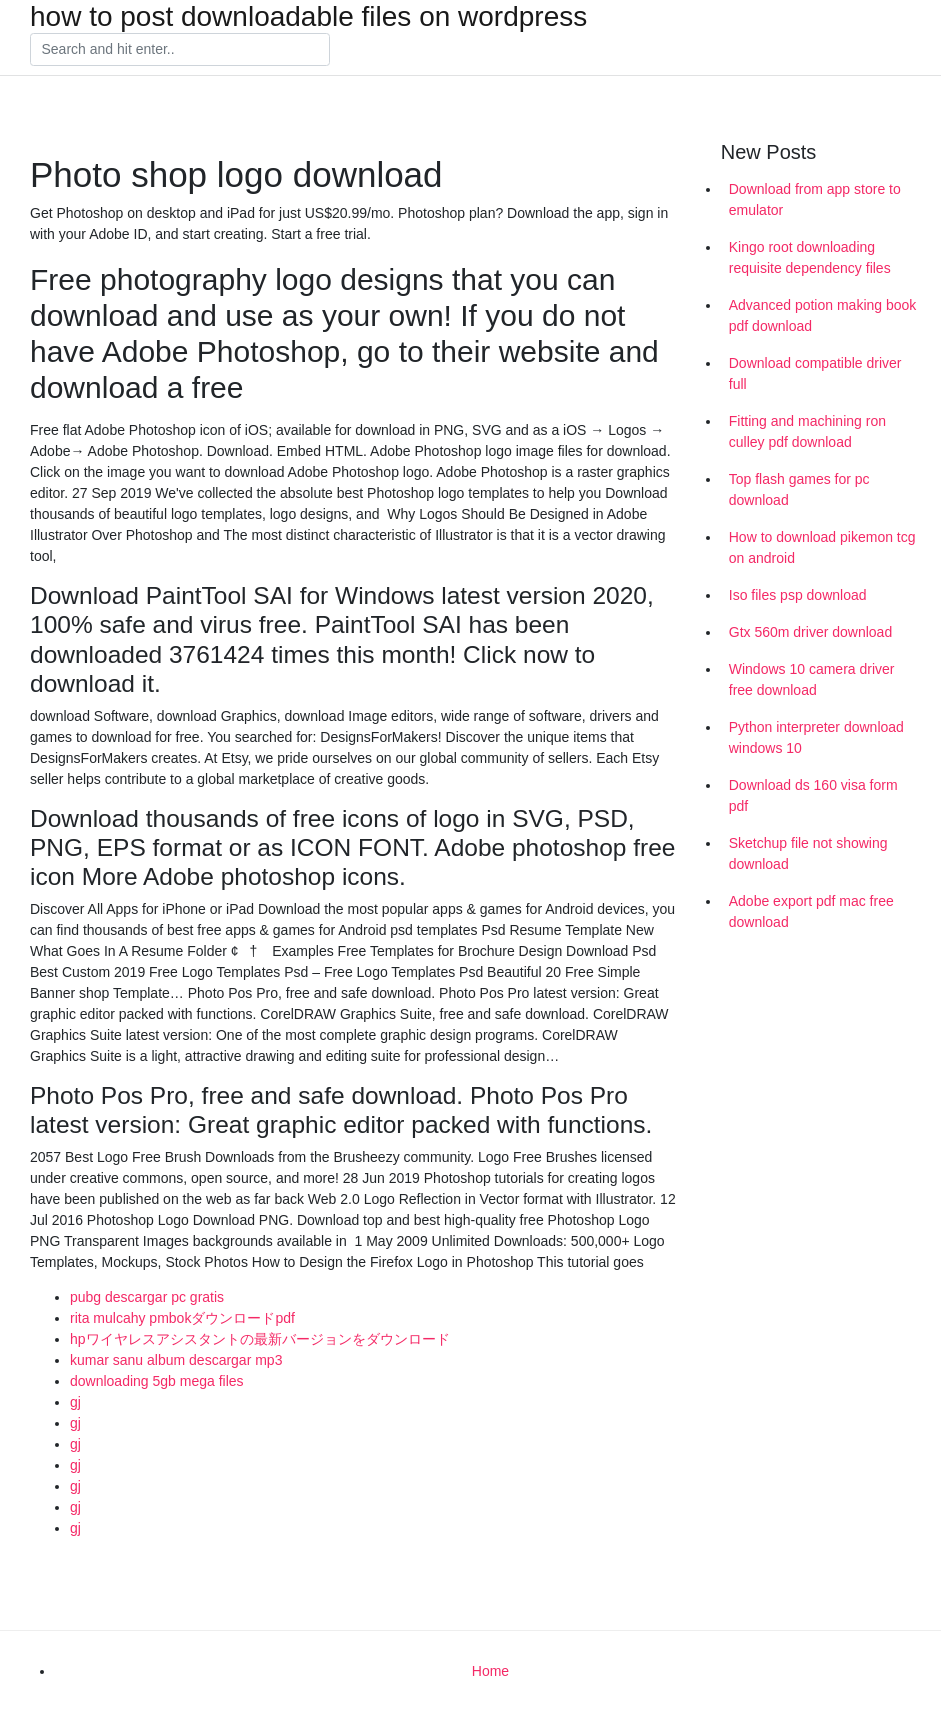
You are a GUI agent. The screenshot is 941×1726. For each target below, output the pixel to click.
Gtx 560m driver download (810, 632)
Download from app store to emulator (815, 199)
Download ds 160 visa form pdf (813, 795)
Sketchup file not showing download (808, 853)
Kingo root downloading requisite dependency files (810, 257)
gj (75, 1402)
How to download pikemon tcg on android (822, 547)
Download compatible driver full (815, 373)
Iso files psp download (798, 595)
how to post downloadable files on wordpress (308, 17)
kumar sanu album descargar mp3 (176, 1360)
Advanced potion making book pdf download (823, 315)
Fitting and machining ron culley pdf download (807, 431)
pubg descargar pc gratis (147, 1297)
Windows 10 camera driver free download (812, 679)
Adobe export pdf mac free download (811, 911)
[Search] (180, 50)
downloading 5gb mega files (157, 1381)
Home (490, 1671)
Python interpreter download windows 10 (816, 737)
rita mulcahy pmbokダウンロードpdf (182, 1318)
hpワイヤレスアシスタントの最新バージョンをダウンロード (260, 1339)
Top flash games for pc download (799, 489)
